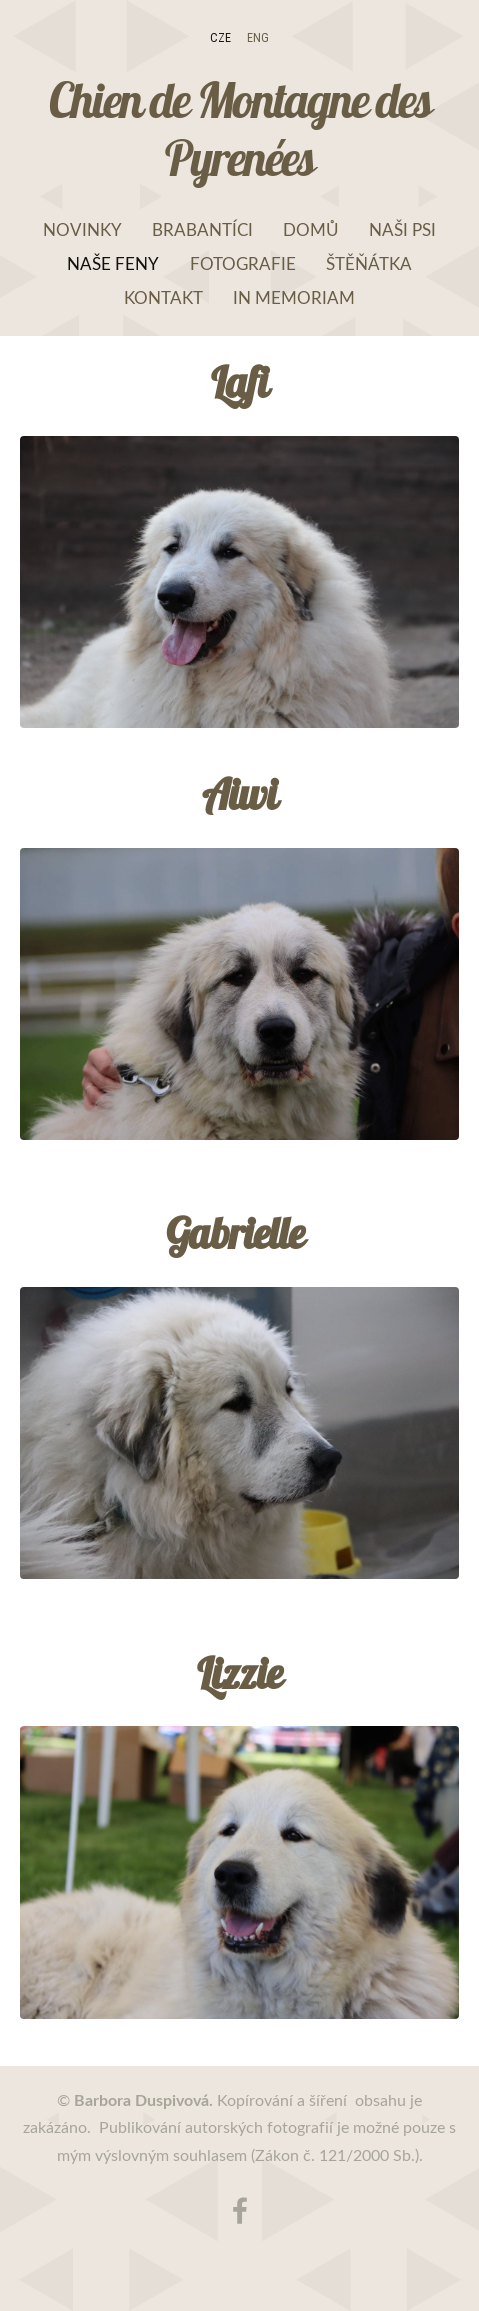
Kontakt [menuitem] (163, 297)
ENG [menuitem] (258, 38)
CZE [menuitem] (220, 38)
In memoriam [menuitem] (294, 297)
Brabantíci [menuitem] (202, 229)
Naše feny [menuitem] (113, 263)
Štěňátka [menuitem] (369, 263)
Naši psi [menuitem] (402, 229)
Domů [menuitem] (311, 229)
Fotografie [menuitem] (243, 263)
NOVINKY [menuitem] (82, 229)
